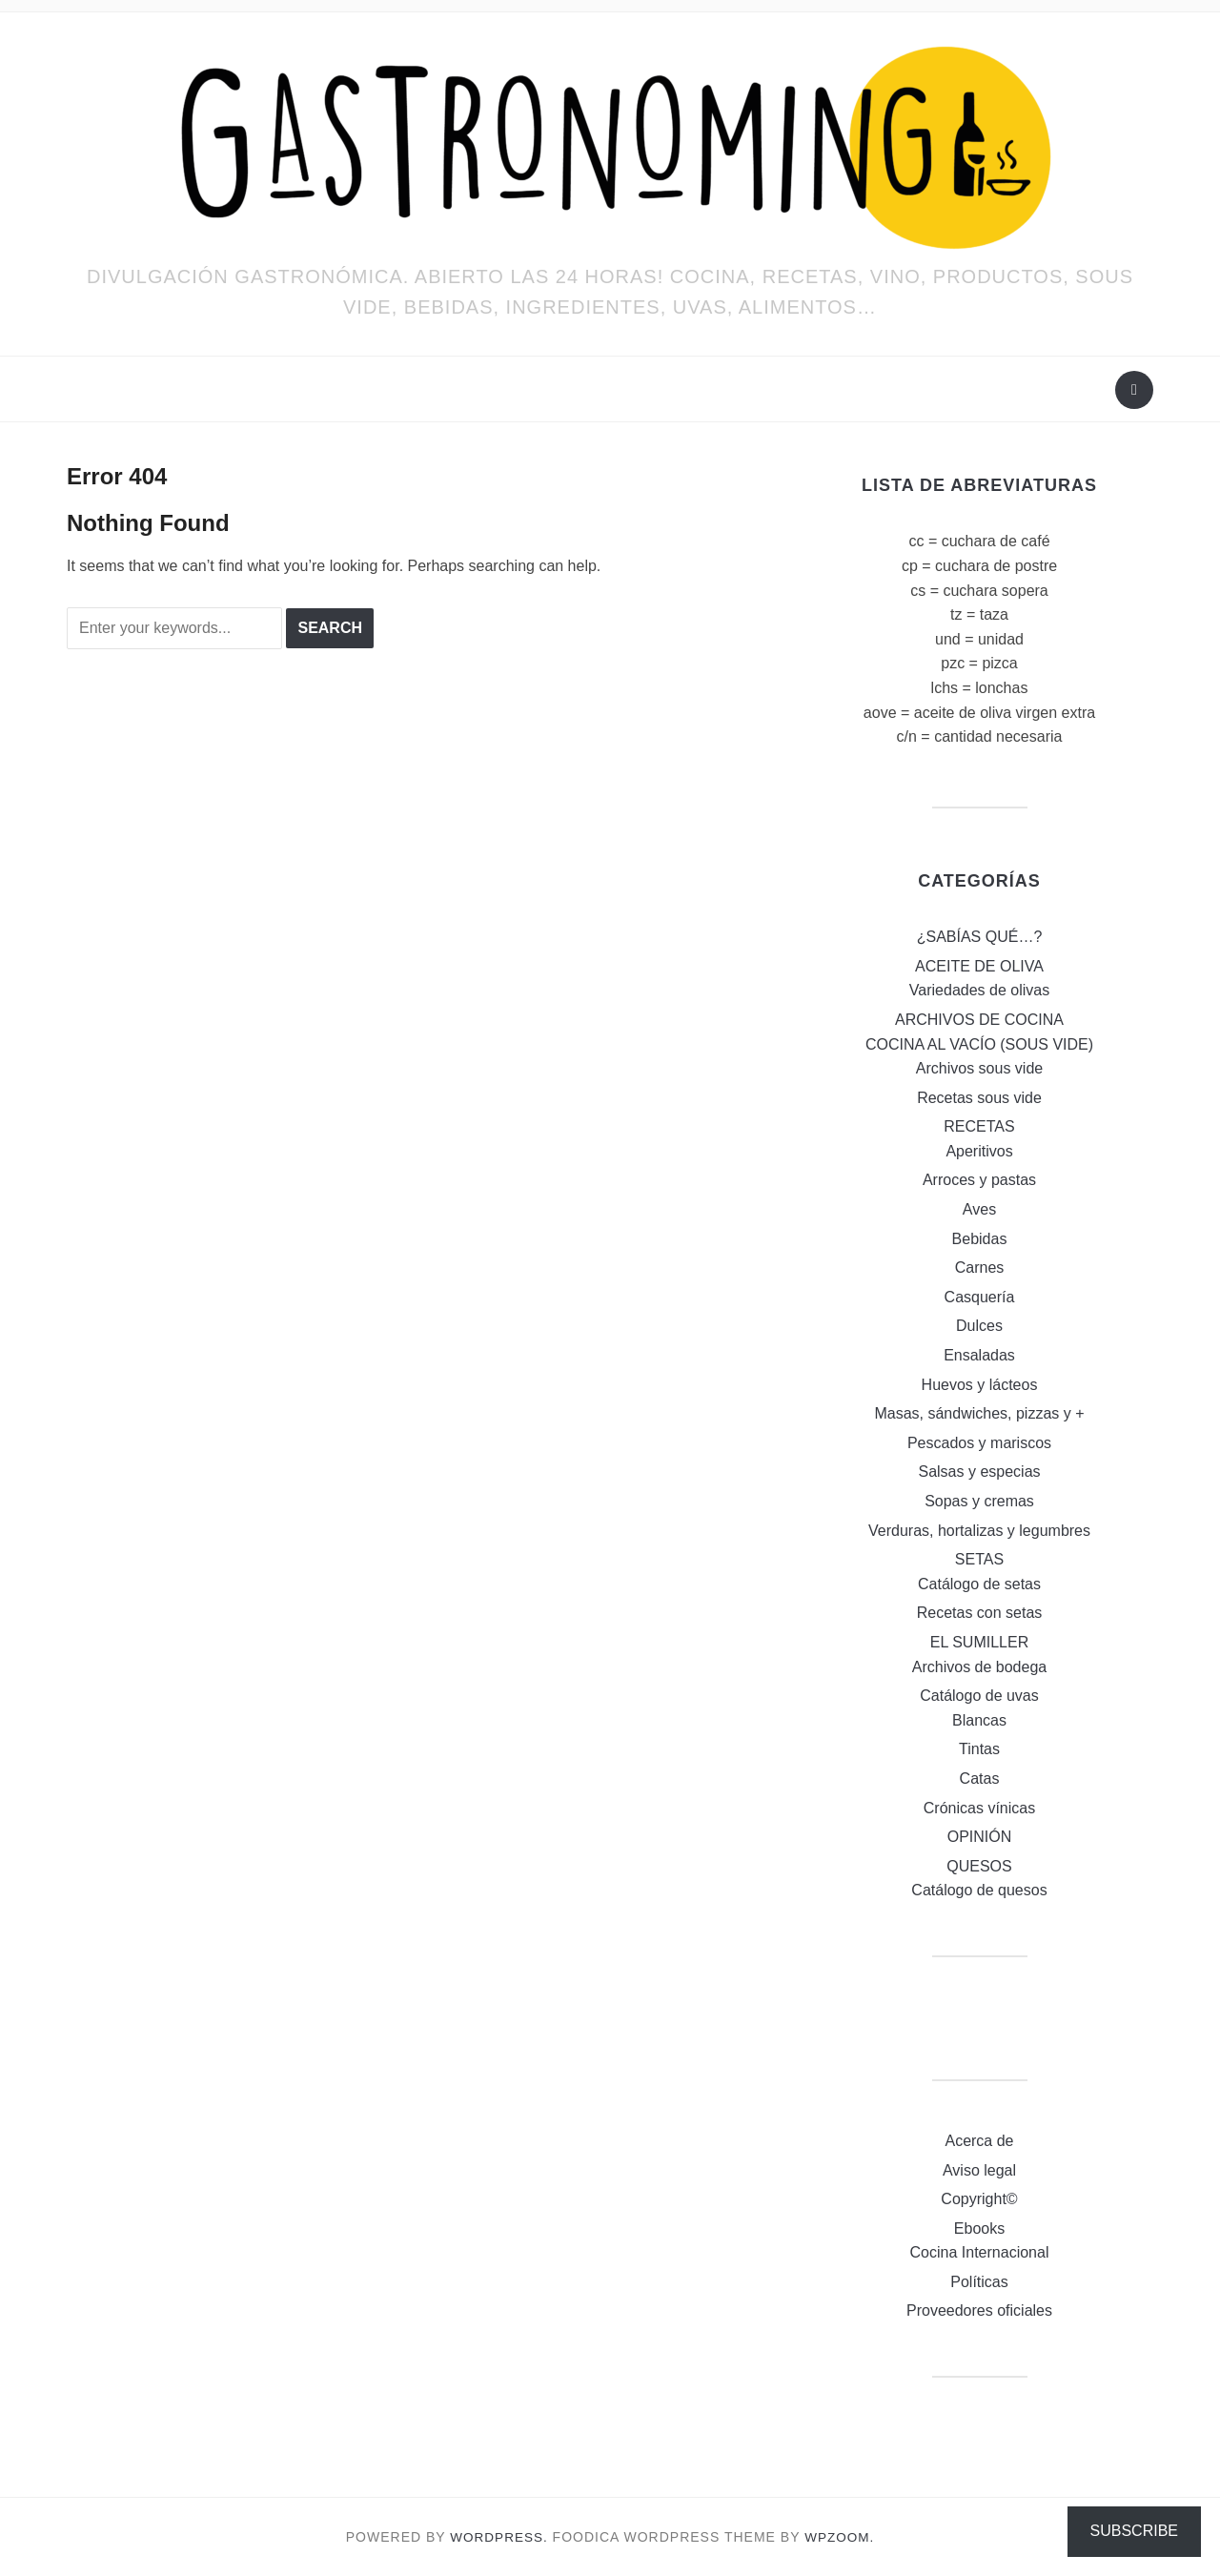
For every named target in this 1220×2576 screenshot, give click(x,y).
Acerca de (979, 2141)
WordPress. (498, 2537)
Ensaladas (979, 1355)
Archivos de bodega (979, 1667)
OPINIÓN (979, 1837)
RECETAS (979, 1126)
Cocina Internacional (979, 2252)
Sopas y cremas (979, 1501)
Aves (979, 1209)
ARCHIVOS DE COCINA (979, 1020)
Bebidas (979, 1239)
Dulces (979, 1326)
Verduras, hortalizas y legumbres (979, 1531)
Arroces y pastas (979, 1180)
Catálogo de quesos (979, 1890)
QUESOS (978, 1866)
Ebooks (979, 2228)
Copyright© (979, 2199)
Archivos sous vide (979, 1068)
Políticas (978, 2282)
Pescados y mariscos (979, 1443)
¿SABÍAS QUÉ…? (980, 937)
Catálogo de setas (979, 1584)
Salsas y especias (979, 1471)
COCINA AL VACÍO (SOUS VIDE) (979, 1044)
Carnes (980, 1267)
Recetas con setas (980, 1613)
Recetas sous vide (979, 1098)
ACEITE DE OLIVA (979, 966)
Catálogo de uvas (979, 1695)
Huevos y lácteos (980, 1385)
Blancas (979, 1720)
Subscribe (1134, 2531)
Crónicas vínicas (979, 1808)
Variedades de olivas (979, 990)
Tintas (979, 1749)
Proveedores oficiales (979, 2310)
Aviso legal (979, 2170)
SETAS (979, 1559)
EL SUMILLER (979, 1642)
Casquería (980, 1297)
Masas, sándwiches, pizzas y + (979, 1413)
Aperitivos (979, 1151)
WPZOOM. (841, 2537)
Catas (980, 1778)
